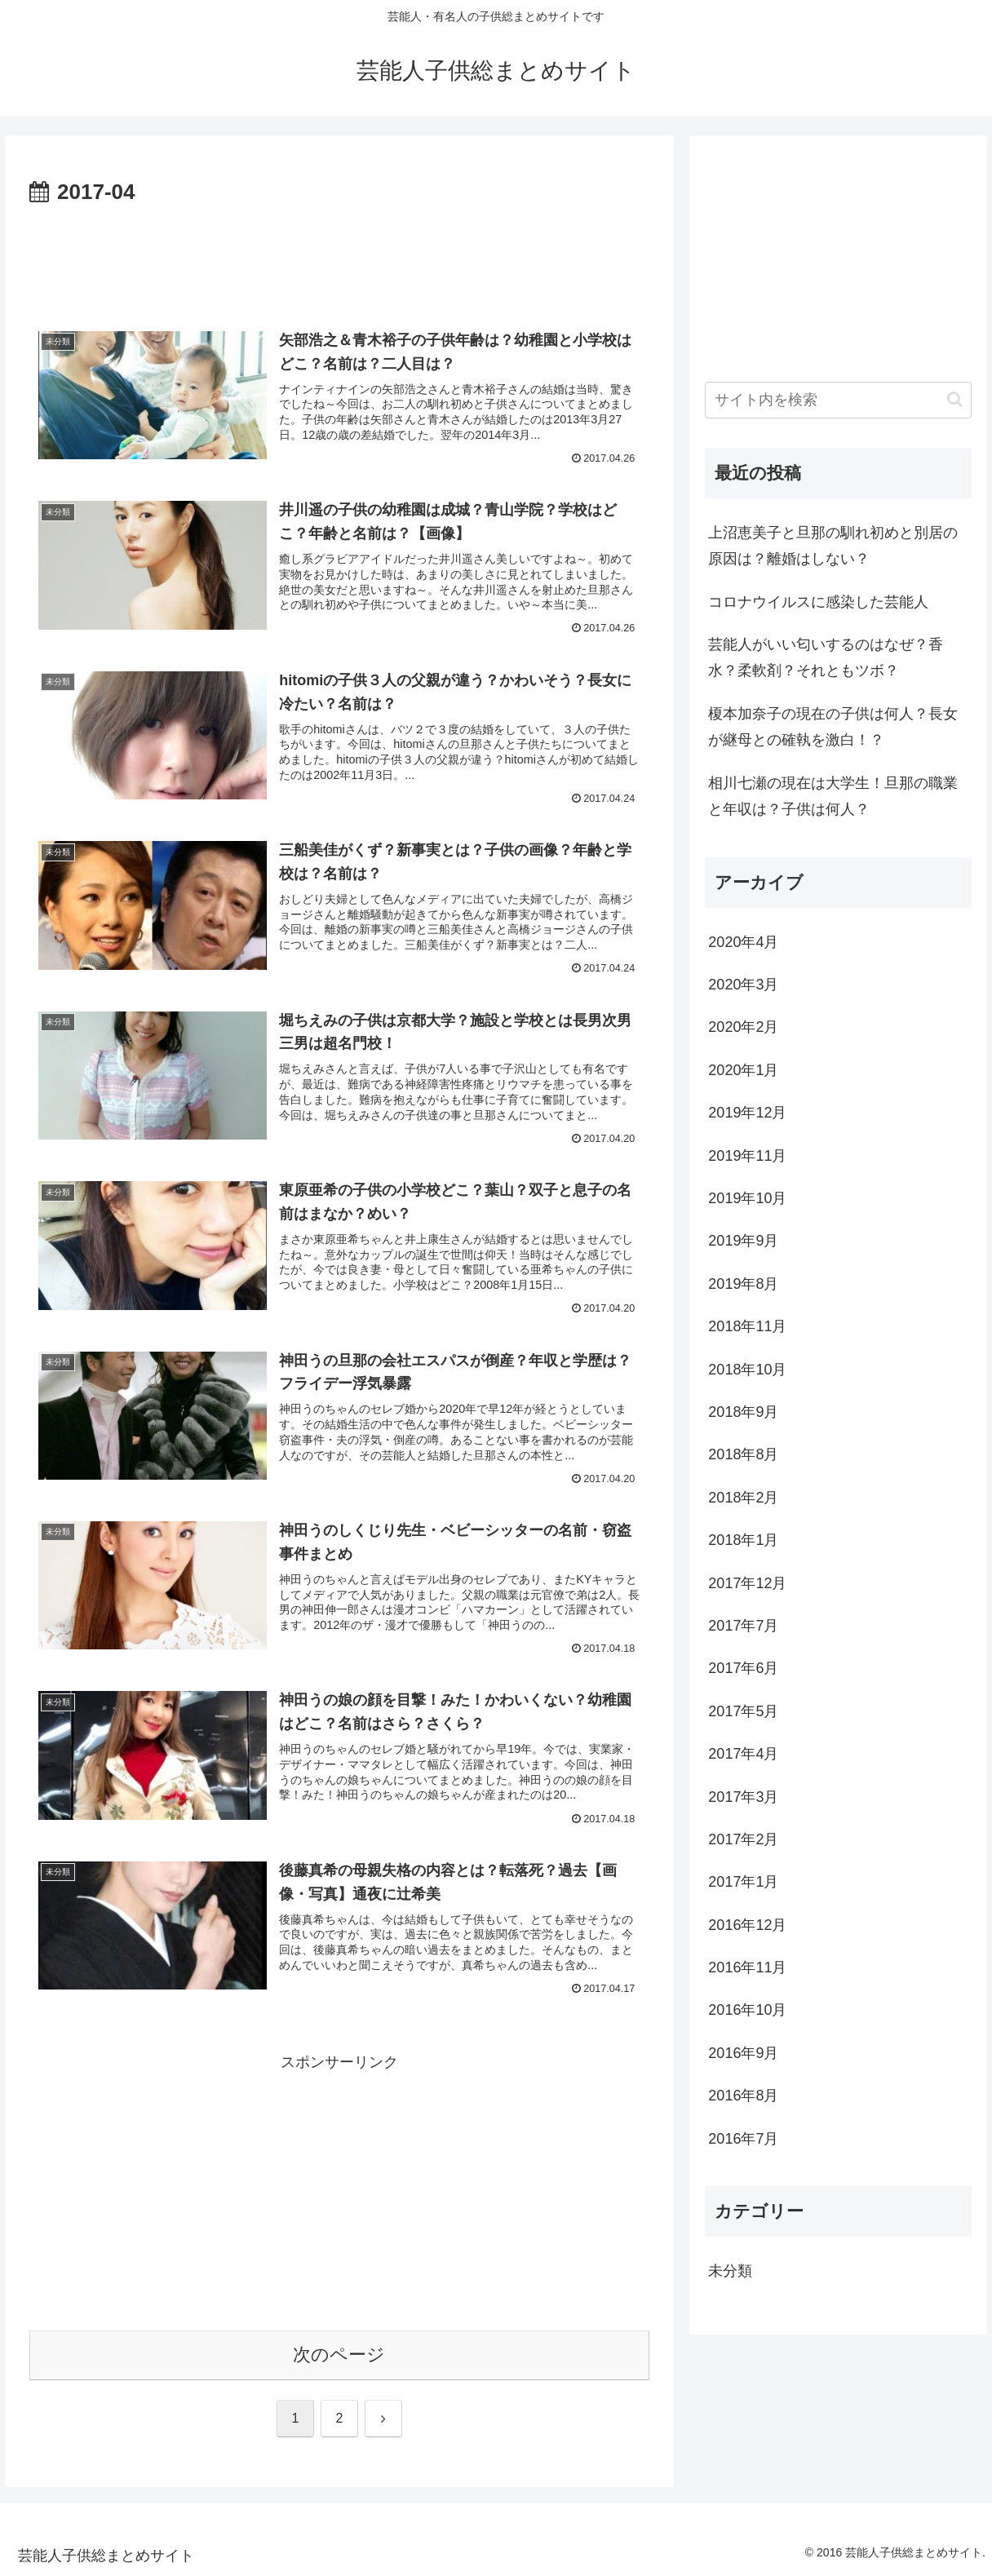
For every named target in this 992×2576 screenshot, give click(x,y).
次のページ (339, 2354)
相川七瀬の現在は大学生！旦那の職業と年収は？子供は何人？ (833, 796)
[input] (838, 400)
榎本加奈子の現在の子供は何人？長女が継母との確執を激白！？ (833, 727)
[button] (955, 399)
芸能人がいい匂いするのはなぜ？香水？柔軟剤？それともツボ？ (825, 657)
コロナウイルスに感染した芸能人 (818, 602)
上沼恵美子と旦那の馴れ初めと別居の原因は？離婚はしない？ (833, 545)
